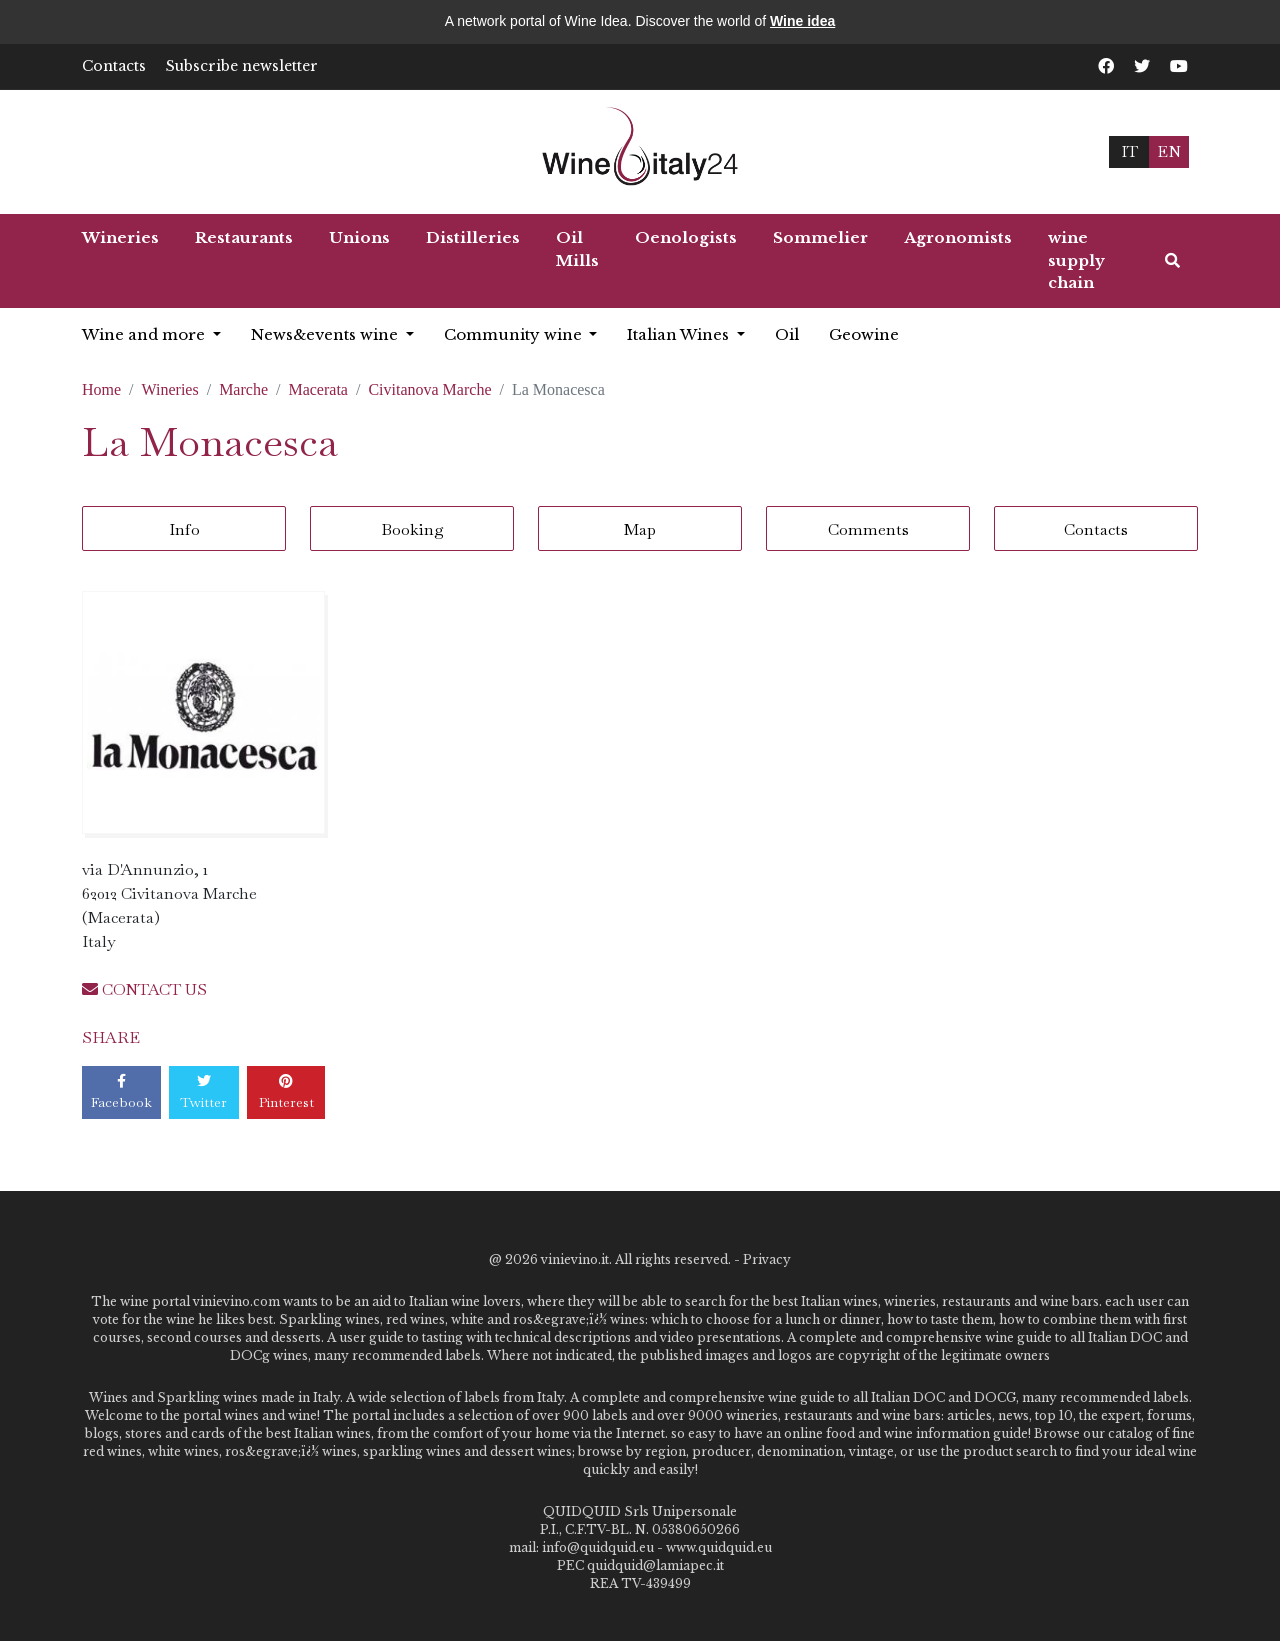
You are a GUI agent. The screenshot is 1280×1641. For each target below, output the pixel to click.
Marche (243, 389)
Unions (359, 237)
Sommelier (820, 237)
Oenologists (686, 237)
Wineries (120, 237)
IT (1129, 151)
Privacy (767, 1259)
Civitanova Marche (429, 389)
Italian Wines (680, 334)
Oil (787, 334)
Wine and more (145, 334)
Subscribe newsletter (242, 66)
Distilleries (473, 237)
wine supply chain (1076, 260)
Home (101, 389)
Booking (412, 529)
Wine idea (802, 21)
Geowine (864, 334)
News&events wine (326, 334)
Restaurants (244, 237)
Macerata (318, 389)
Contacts (114, 66)
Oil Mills (577, 249)
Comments (868, 529)
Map (640, 529)
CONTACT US (144, 989)
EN (1169, 151)
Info (184, 529)
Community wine (515, 334)
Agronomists (958, 237)
